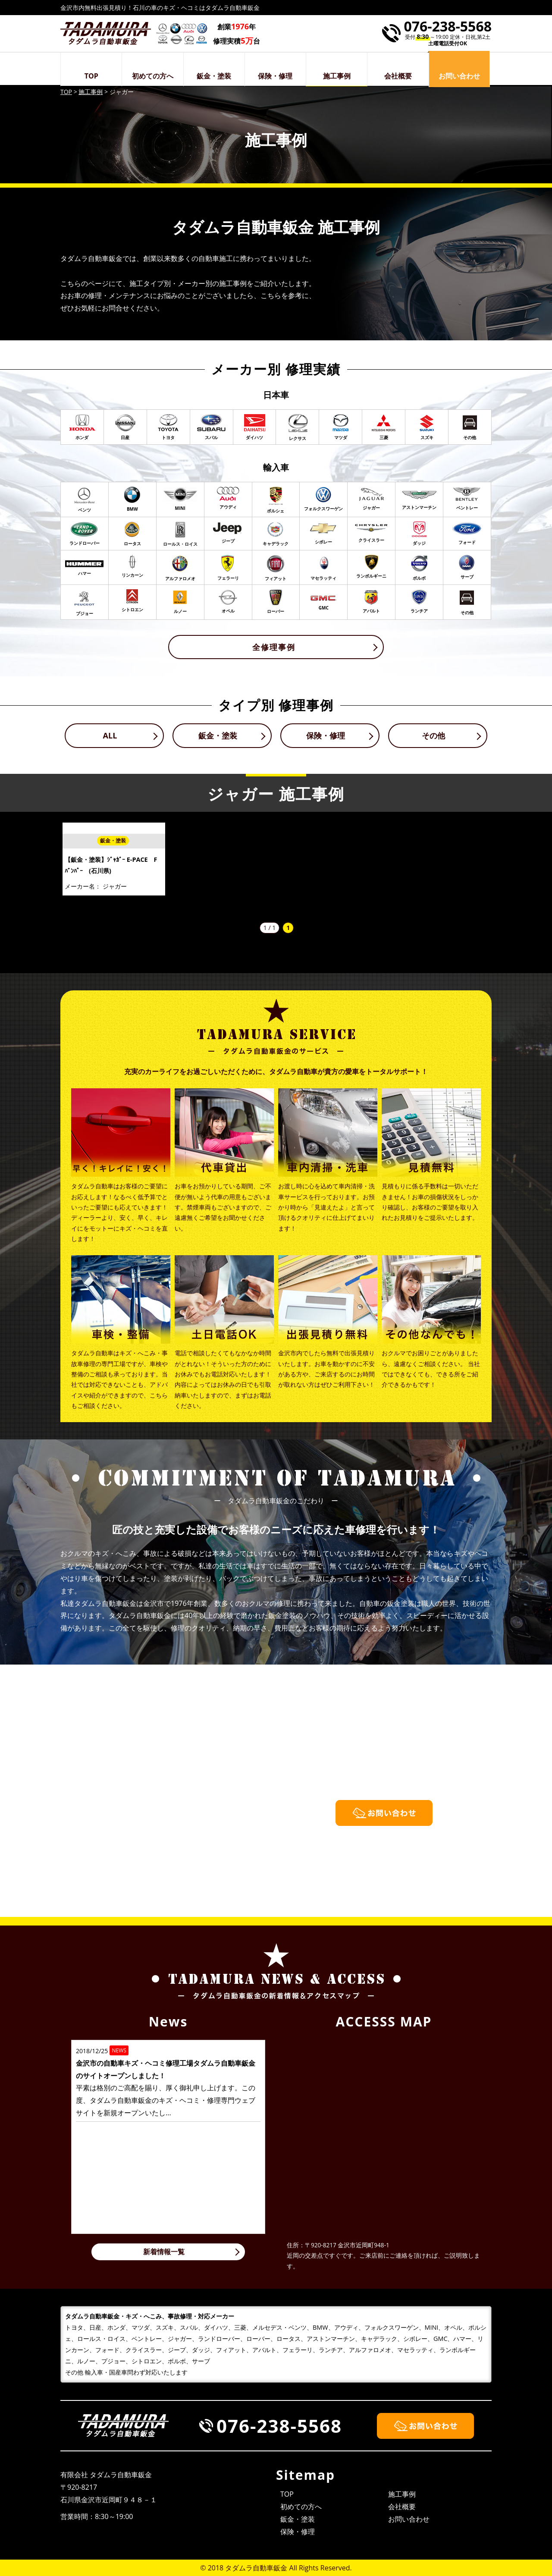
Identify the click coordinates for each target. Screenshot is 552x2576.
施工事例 (337, 76)
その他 (433, 735)
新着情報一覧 (164, 2251)
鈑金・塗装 (214, 76)
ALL (110, 735)
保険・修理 (275, 76)
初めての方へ (152, 76)
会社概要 (398, 76)
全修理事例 (273, 647)
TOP (91, 76)
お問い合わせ (409, 2519)
